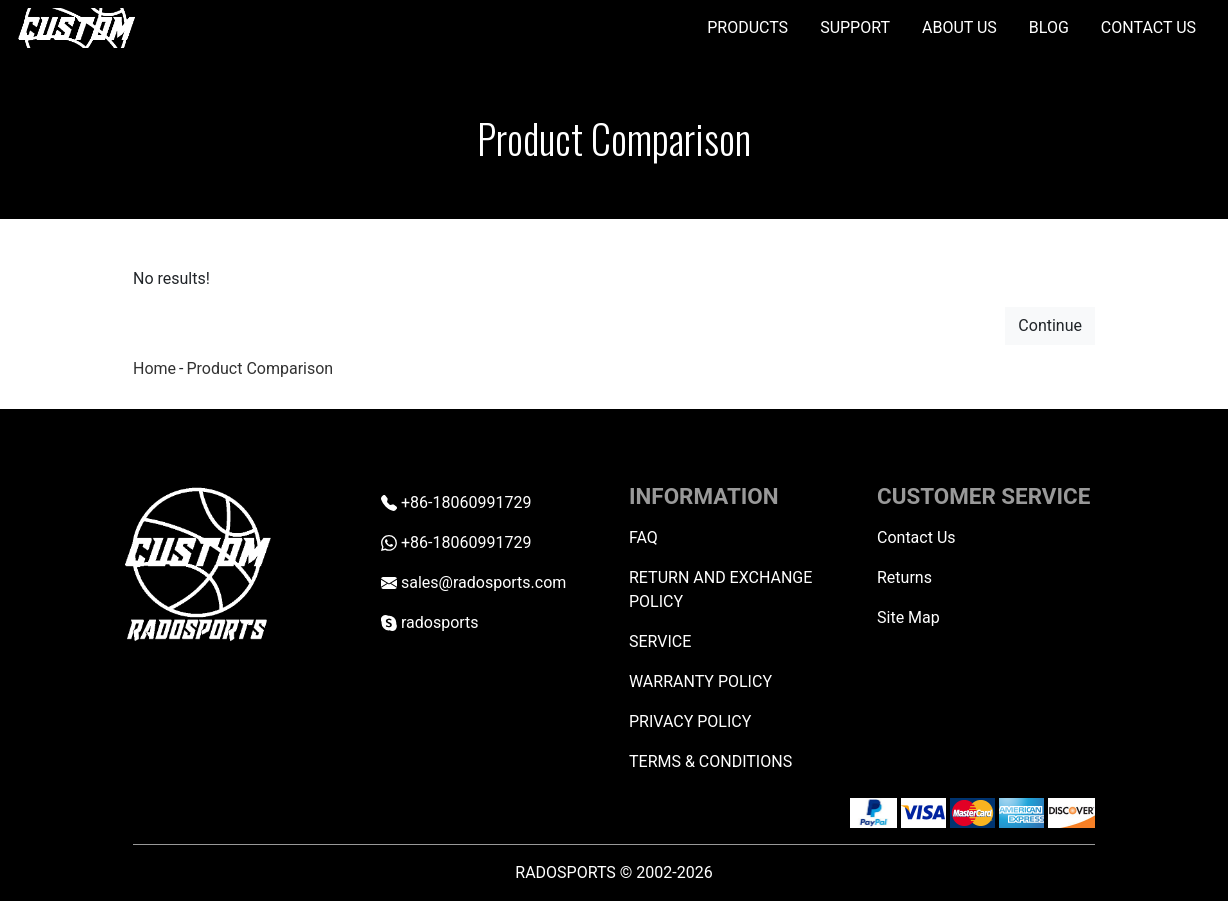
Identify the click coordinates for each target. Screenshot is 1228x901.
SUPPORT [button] (855, 27)
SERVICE (660, 641)
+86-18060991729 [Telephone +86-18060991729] (456, 502)
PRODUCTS (747, 27)
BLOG (1049, 27)
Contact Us (916, 537)
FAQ (643, 537)
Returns (904, 577)
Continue (1050, 325)
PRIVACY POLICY (690, 721)
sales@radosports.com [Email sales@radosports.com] (473, 582)
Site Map (908, 617)
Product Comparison (259, 368)
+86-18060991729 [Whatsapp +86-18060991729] (456, 542)
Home (154, 368)
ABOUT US (959, 27)
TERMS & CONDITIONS (710, 761)
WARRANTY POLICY (700, 681)
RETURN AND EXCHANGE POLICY (720, 589)
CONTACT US (1148, 27)
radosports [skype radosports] (430, 622)
